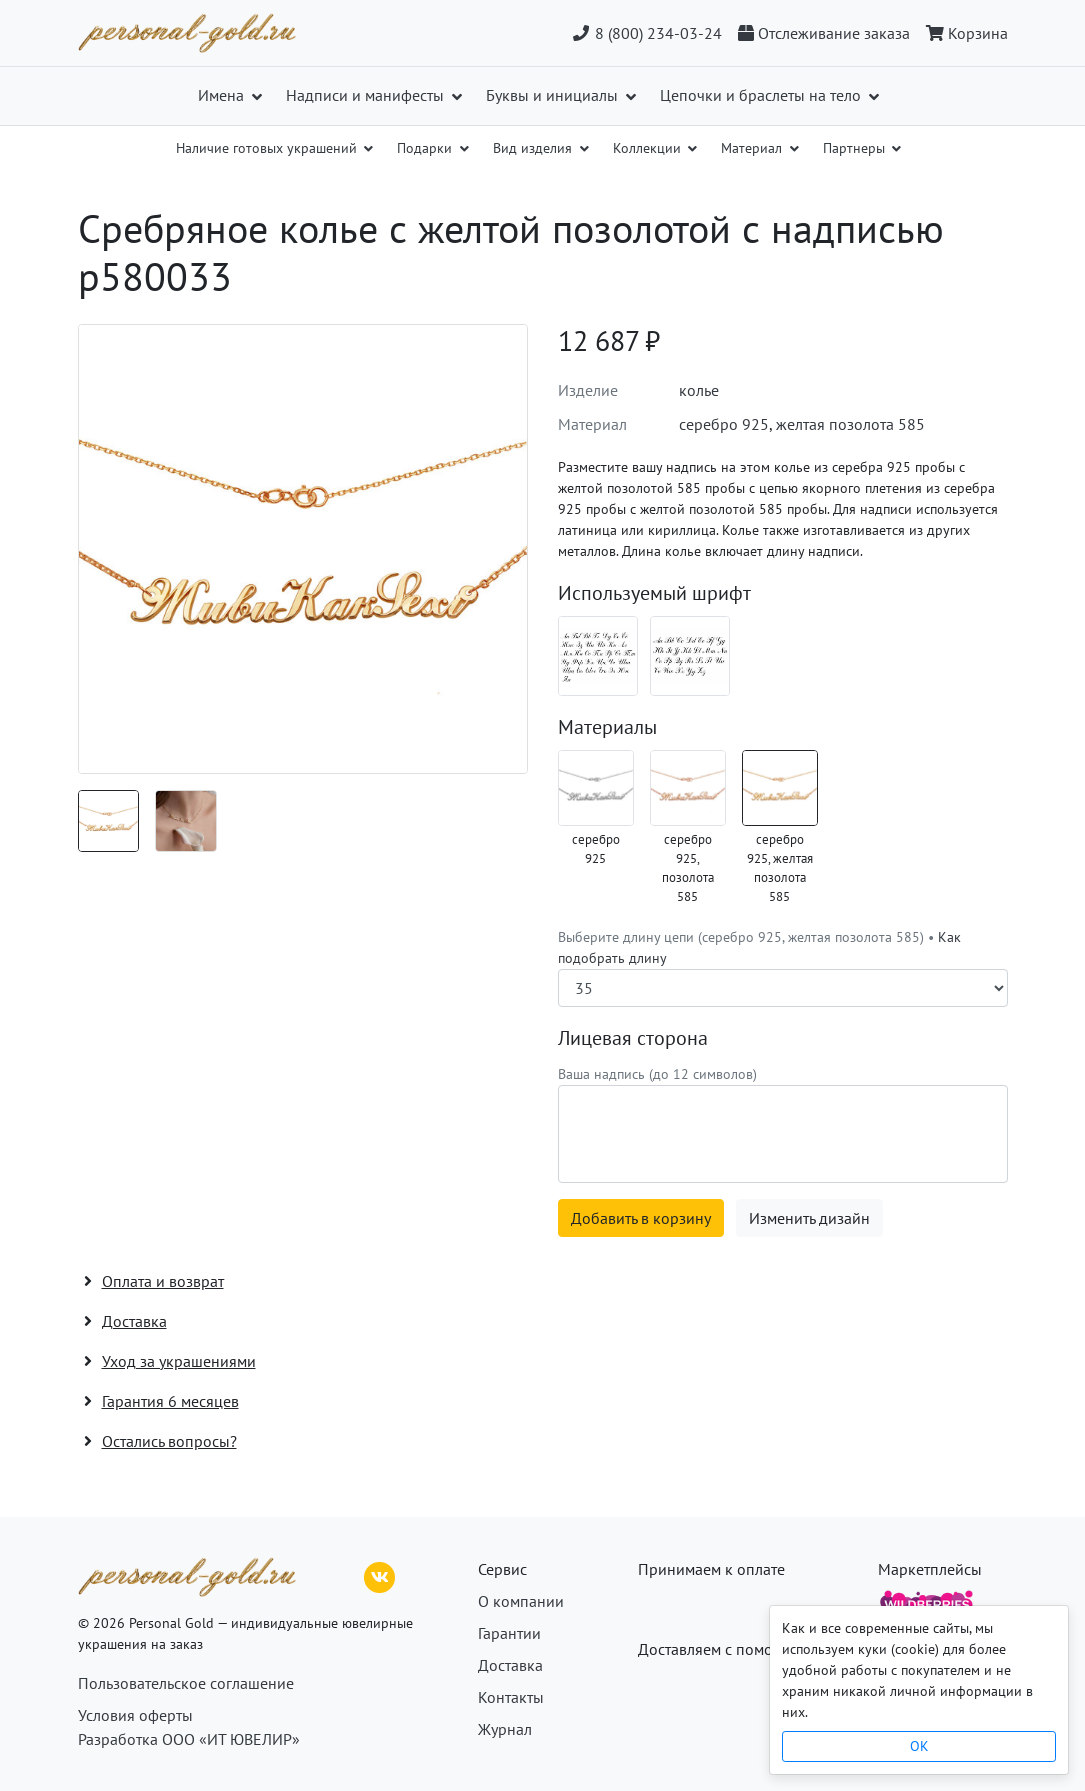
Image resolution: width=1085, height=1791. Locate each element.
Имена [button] (223, 95)
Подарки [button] (426, 148)
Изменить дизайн (809, 1218)
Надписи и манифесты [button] (367, 95)
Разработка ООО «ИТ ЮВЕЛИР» (189, 1739)
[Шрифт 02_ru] (598, 656)
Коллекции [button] (649, 148)
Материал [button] (753, 148)
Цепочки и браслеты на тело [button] (762, 95)
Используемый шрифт (654, 593)
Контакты (511, 1697)
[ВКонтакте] (380, 1575)
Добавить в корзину (641, 1218)
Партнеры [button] (856, 148)
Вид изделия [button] (534, 148)
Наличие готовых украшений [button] (268, 148)
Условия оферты (135, 1715)
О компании (521, 1601)
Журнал (505, 1729)
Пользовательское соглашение (186, 1683)
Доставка (510, 1665)
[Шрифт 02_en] (690, 656)
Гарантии (509, 1633)
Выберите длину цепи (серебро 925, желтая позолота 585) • (759, 947)
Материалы (607, 727)
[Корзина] (963, 33)
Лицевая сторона (633, 1038)
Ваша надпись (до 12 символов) (657, 1074)
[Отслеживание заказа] (824, 33)
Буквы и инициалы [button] (554, 95)
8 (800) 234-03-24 (646, 33)
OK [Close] (919, 1746)
